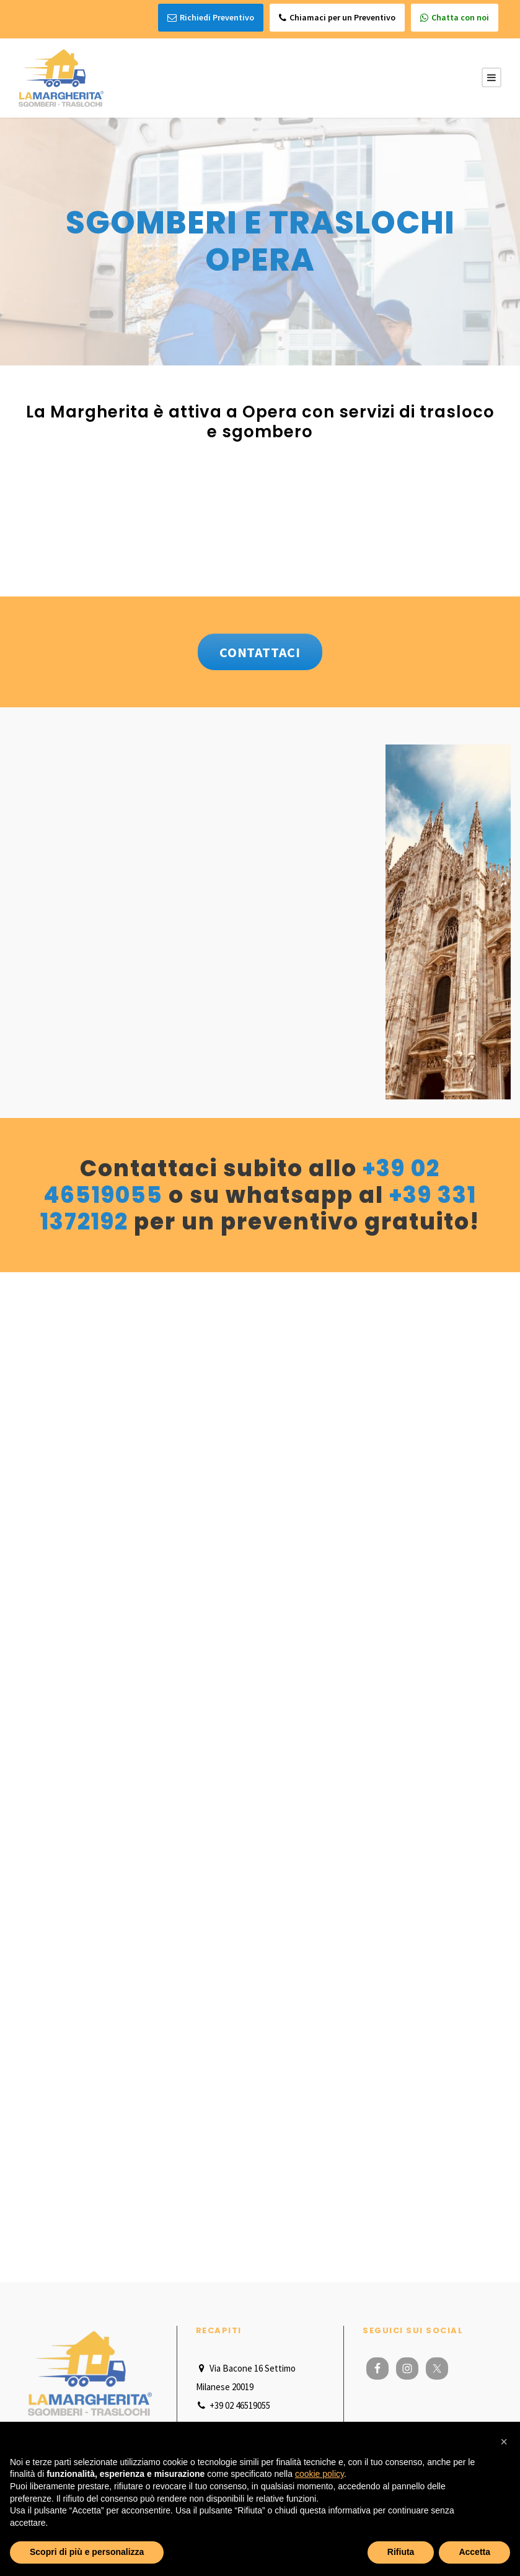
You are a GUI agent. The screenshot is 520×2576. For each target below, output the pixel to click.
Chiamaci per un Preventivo (337, 18)
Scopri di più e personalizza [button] (87, 2552)
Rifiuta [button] (401, 2552)
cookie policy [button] (319, 2474)
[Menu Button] (491, 76)
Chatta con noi (454, 18)
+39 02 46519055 (233, 2403)
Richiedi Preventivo (210, 18)
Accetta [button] (474, 2552)
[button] (504, 2442)
